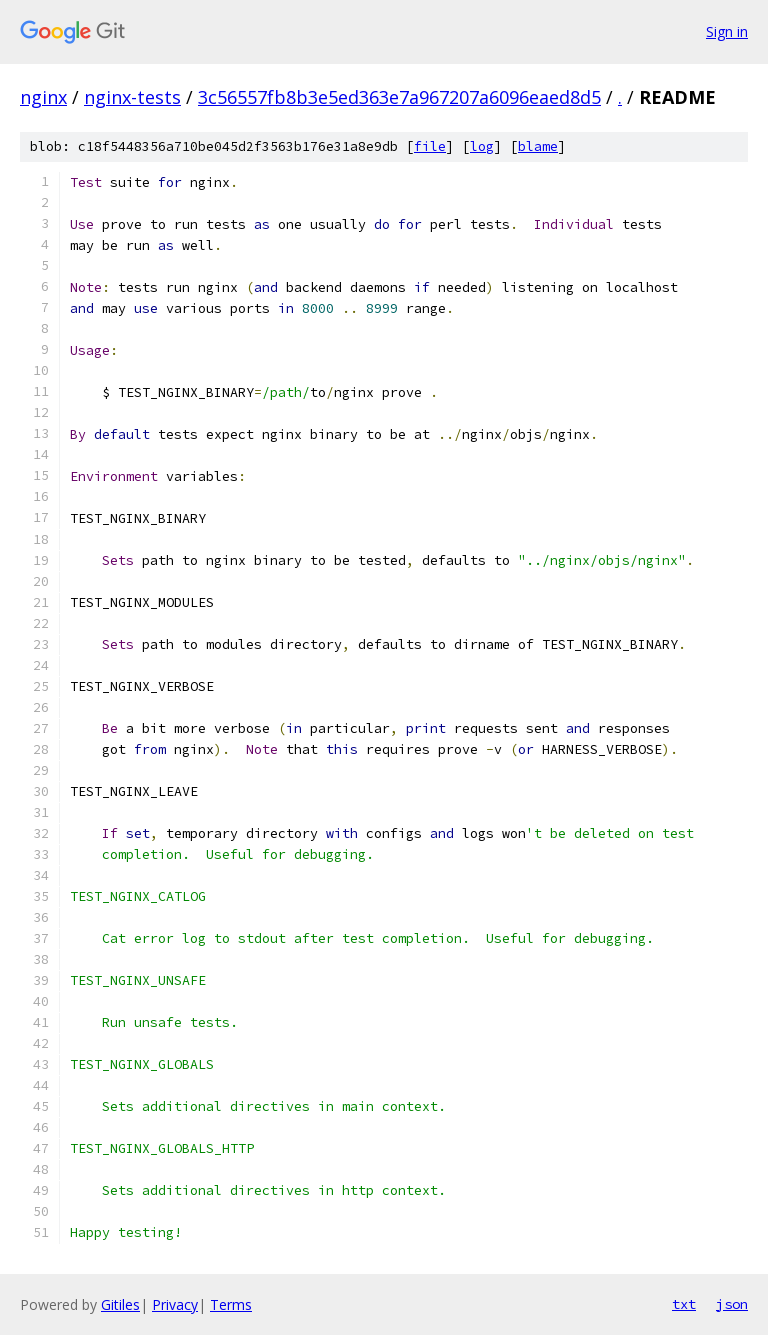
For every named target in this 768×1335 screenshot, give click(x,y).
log (482, 146)
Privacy (175, 1304)
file (430, 146)
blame (538, 146)
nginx (43, 97)
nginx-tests (132, 97)
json (732, 1304)
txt (684, 1304)
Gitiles (120, 1304)
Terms (231, 1304)
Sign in (727, 31)
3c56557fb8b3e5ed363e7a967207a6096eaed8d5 (399, 97)
